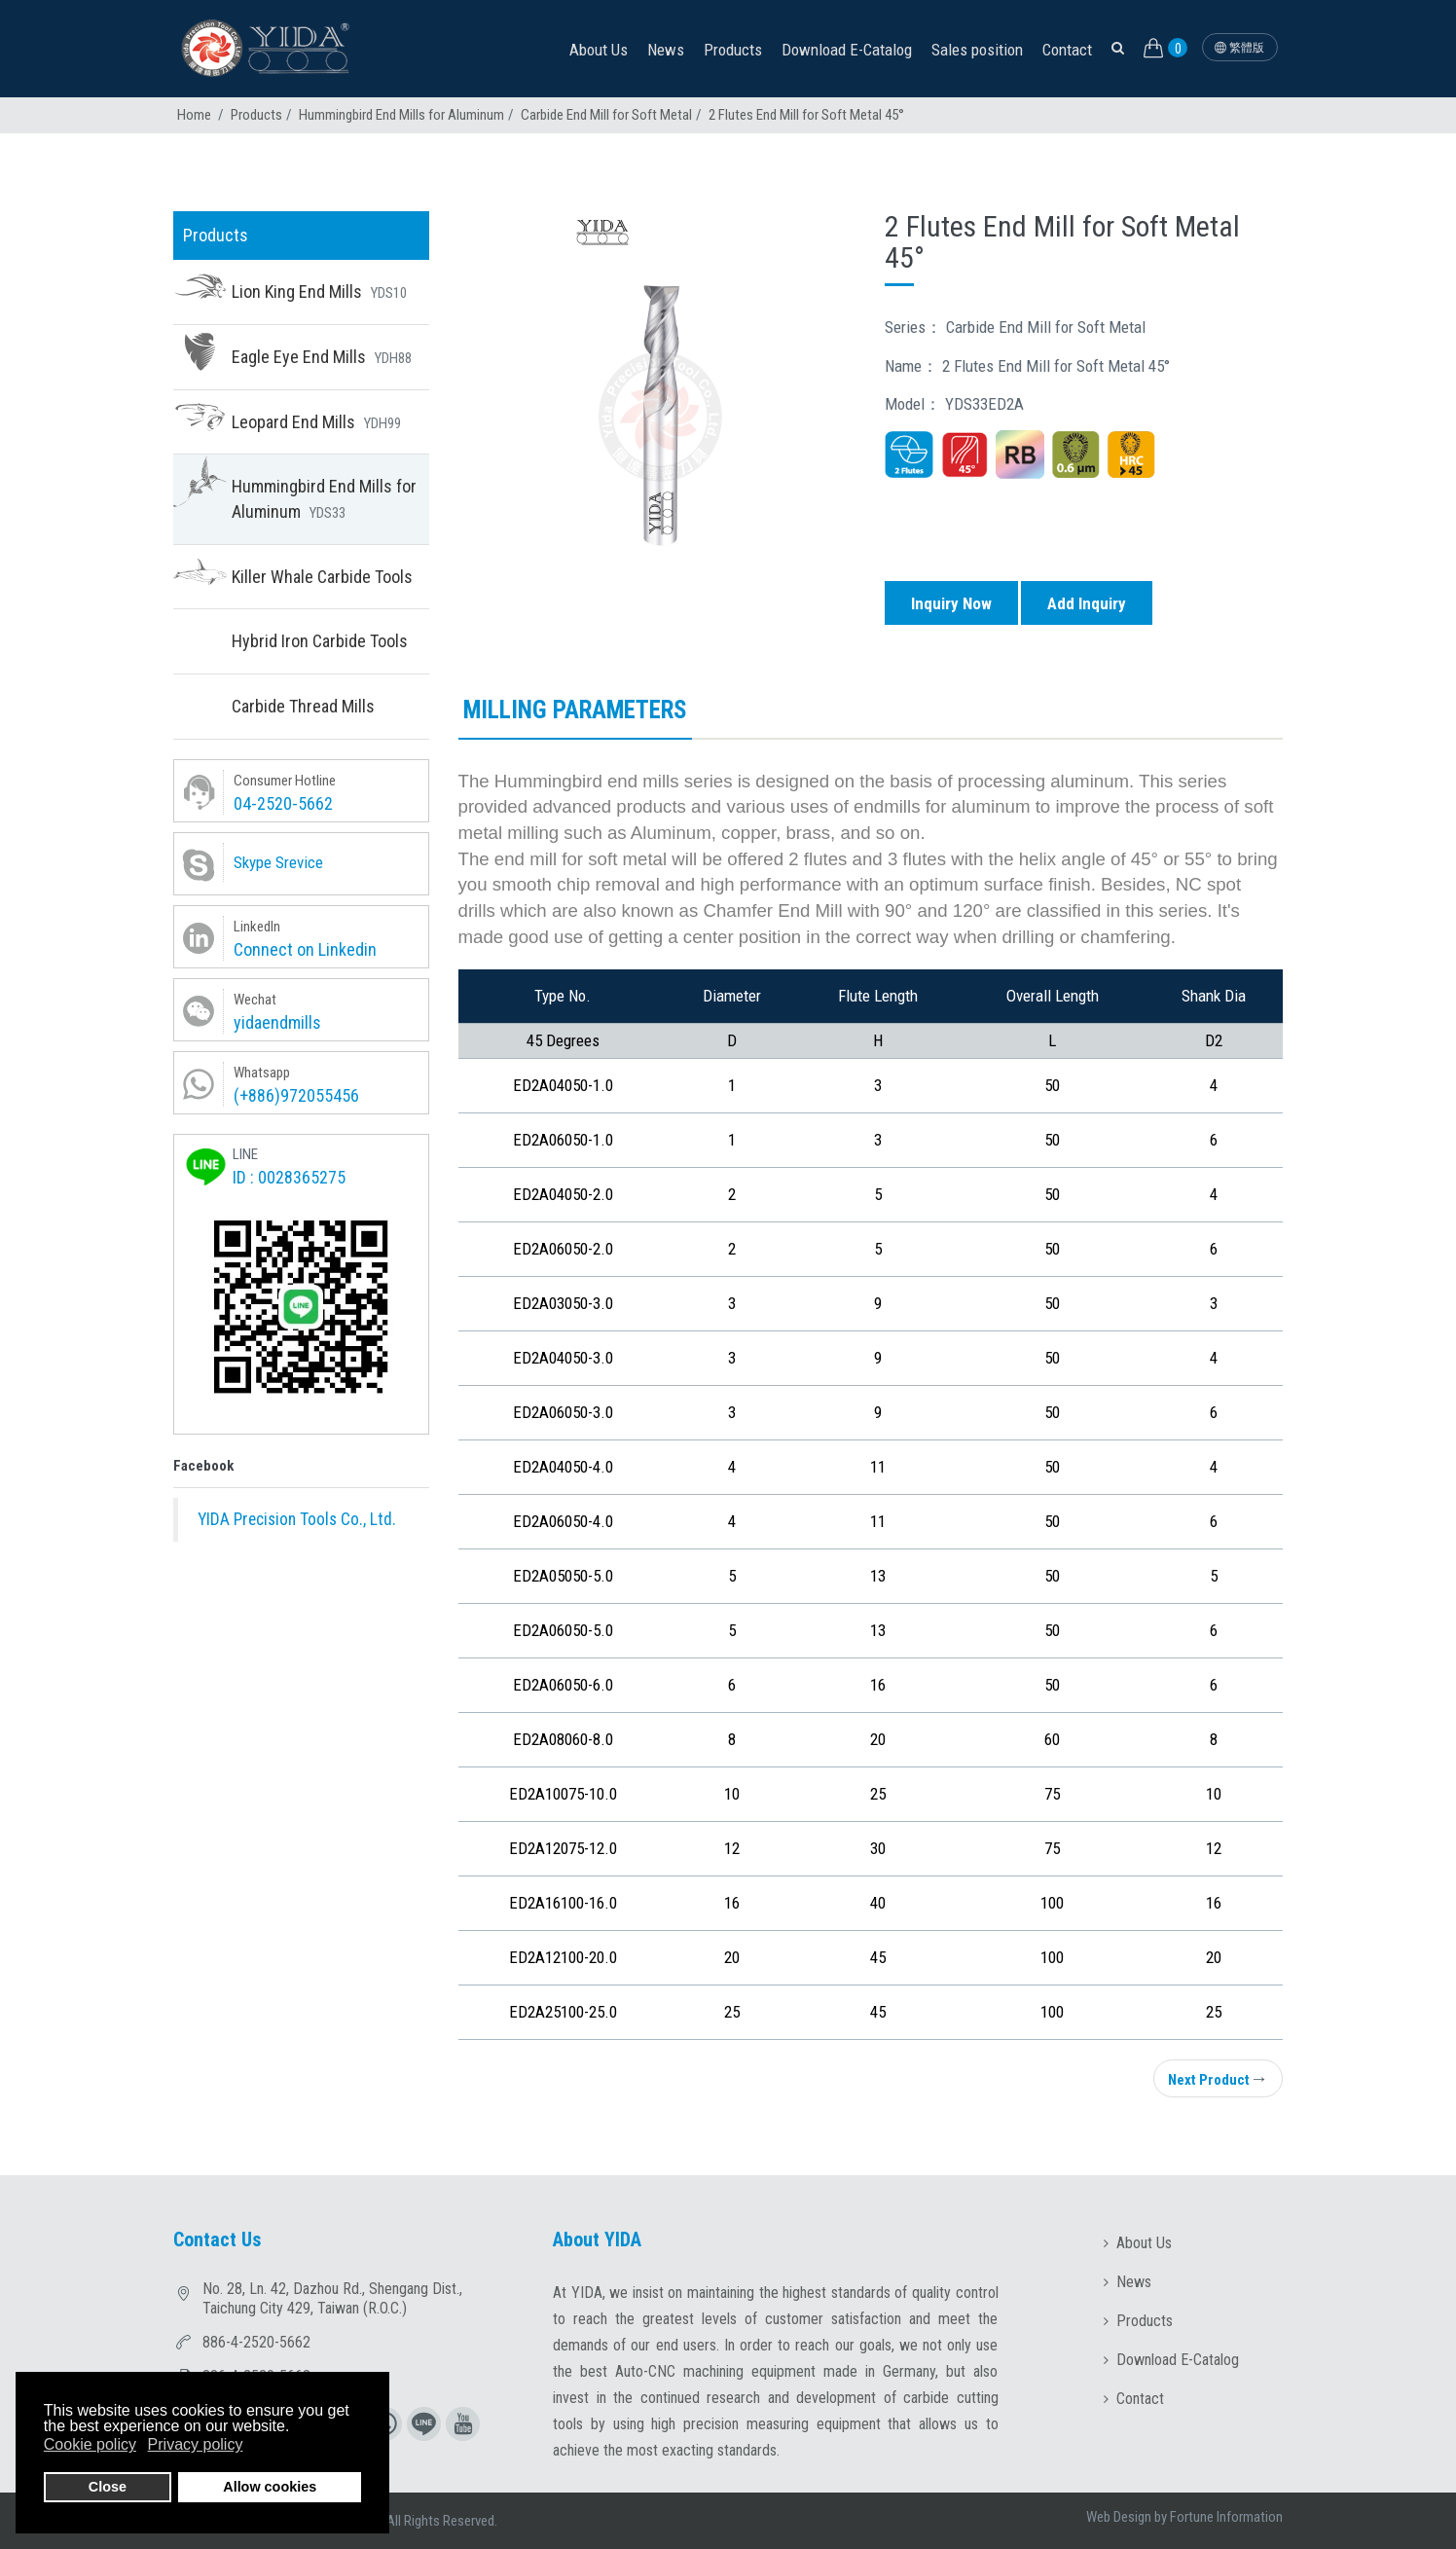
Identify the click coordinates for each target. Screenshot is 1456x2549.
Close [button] (108, 2486)
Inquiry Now (951, 603)
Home (194, 115)
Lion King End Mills (319, 291)
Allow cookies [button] (269, 2486)
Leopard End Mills (316, 422)
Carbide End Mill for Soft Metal (606, 115)
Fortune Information (1226, 2517)
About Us (598, 49)
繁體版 (1239, 48)
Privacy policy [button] (195, 2444)
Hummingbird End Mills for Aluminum (401, 115)
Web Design (1118, 2517)
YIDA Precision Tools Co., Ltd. (297, 1519)
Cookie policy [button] (90, 2444)
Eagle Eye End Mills (322, 356)
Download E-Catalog (847, 49)
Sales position (977, 49)
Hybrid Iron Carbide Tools (320, 641)
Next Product (1218, 2078)
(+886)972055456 (296, 1095)
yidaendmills (277, 1022)
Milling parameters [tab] (575, 710)
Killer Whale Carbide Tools (322, 576)
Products (733, 49)
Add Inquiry (1086, 603)
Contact (1067, 49)
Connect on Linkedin (305, 949)
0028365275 (302, 1177)
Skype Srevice (278, 862)
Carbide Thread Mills (303, 706)
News (665, 49)
